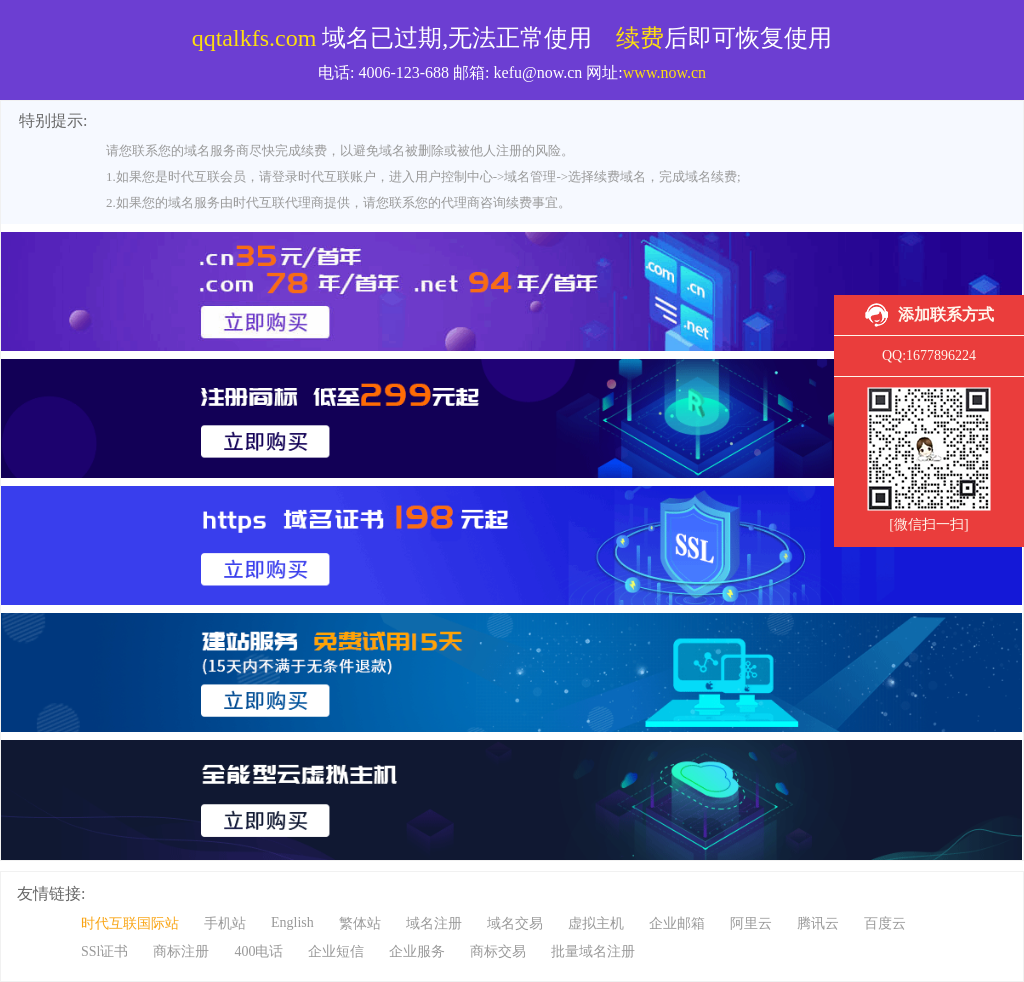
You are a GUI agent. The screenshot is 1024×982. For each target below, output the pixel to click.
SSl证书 (104, 951)
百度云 (885, 923)
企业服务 (417, 951)
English (292, 922)
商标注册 (181, 951)
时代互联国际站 (130, 923)
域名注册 (434, 923)
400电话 (258, 951)
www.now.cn (664, 72)
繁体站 (360, 923)
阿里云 (751, 923)
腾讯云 (818, 923)
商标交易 (498, 951)
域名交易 (515, 923)
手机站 (225, 923)
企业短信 (336, 951)
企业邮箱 (677, 923)
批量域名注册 (593, 951)
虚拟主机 (596, 923)
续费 (640, 38)
